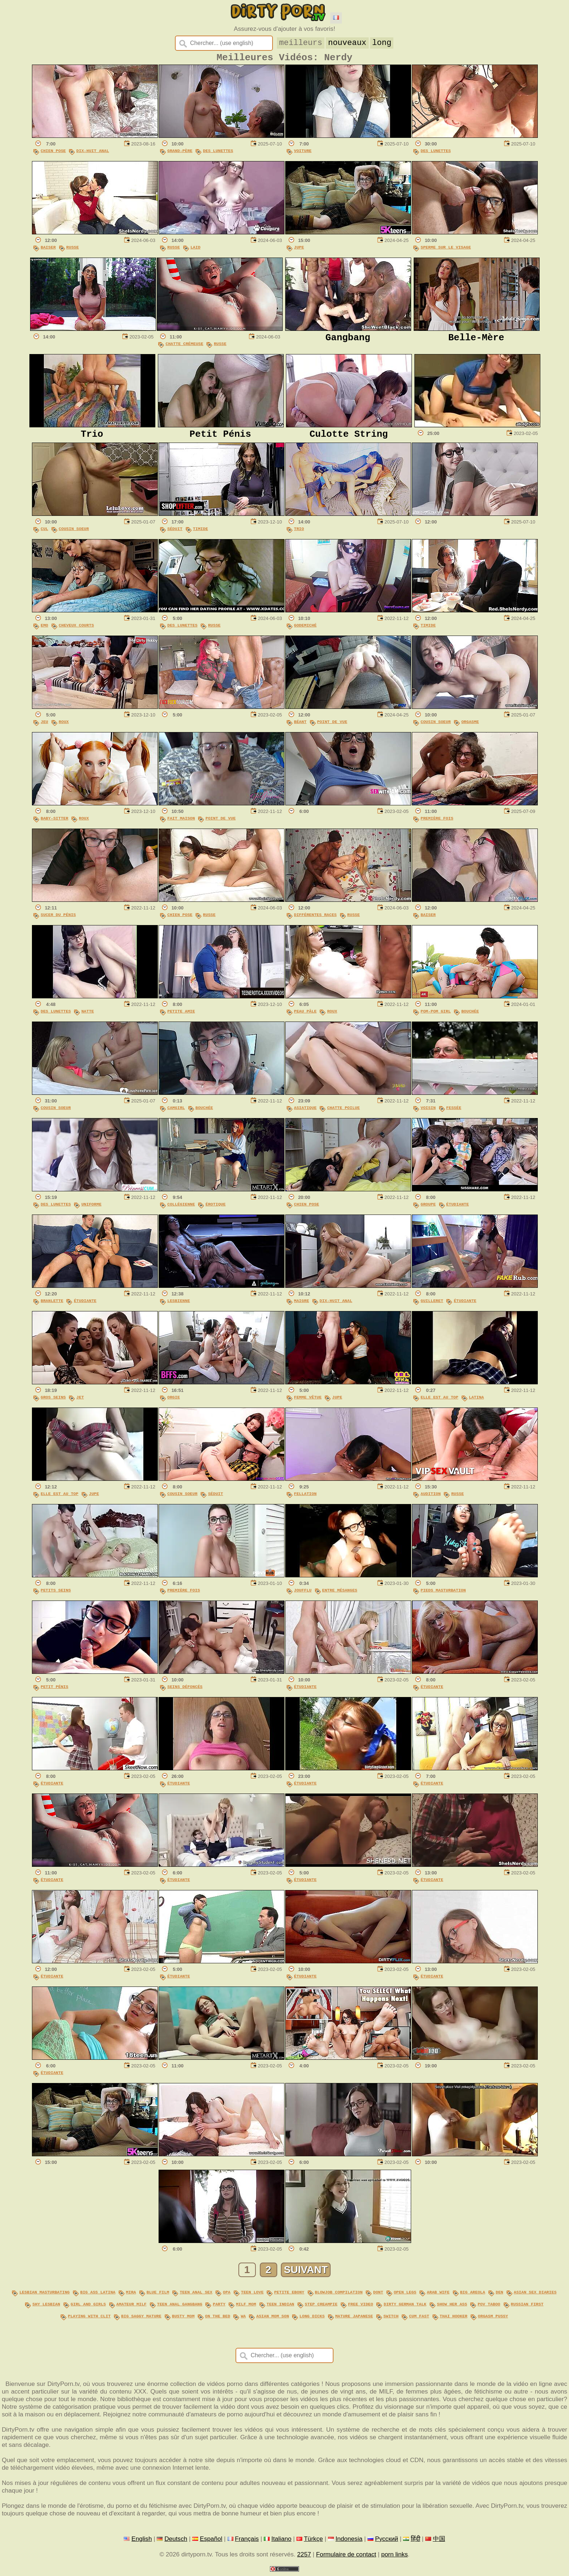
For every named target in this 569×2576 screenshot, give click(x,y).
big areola (472, 2296)
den (499, 2296)
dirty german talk (405, 2307)
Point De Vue (332, 727)
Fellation (305, 1498)
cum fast (419, 2319)
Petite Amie (181, 1016)
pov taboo (489, 2307)
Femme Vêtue (308, 1402)
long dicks (311, 2319)
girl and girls (88, 2307)
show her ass (452, 2307)
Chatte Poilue (343, 1113)
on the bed (217, 2319)
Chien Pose (53, 153)
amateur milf (131, 2307)
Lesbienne (178, 1305)
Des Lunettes (218, 153)
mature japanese (354, 2319)
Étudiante (457, 1209)
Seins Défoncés (184, 1691)
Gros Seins (53, 1402)
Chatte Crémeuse (184, 346)
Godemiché (305, 630)
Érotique (215, 1209)
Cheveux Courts (76, 630)
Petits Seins (56, 1595)
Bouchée (470, 1016)
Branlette (52, 1305)
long (383, 42)
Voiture (303, 153)
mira (131, 2296)
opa (226, 2296)
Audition (431, 1498)
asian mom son (272, 2319)
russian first (527, 2307)
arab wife (438, 2296)
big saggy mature (141, 2319)
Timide (200, 534)
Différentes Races (315, 920)
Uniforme (91, 1209)
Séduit (175, 534)
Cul (44, 534)
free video (360, 2307)
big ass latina (97, 2296)
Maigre (301, 1305)
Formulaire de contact (346, 2556)
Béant (300, 727)
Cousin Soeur (74, 534)
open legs (405, 2296)
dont (378, 2296)
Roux (64, 727)
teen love (252, 2296)
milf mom (246, 2307)
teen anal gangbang (179, 2307)
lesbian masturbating (45, 2296)
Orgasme (470, 727)
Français (247, 2541)
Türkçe (313, 2541)
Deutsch (175, 2541)
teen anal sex (196, 2296)
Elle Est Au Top (439, 1402)
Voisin (428, 1113)
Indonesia (348, 2541)
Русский (386, 2541)
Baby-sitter (54, 823)
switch (391, 2319)
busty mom (183, 2319)
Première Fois (437, 823)
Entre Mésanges (339, 1595)
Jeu (44, 727)
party (219, 2307)
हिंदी (415, 2541)
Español (211, 2541)
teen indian (280, 2307)
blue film (158, 2296)
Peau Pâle (305, 1016)
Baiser (48, 250)
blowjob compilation (339, 2296)
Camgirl (176, 1113)
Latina (476, 1402)
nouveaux (349, 42)
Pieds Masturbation (443, 1595)
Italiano (281, 2541)
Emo (44, 630)
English (141, 2541)
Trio (299, 534)
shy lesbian (46, 2307)
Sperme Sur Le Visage (446, 250)
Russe (72, 250)
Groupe (428, 1209)
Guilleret (432, 1305)
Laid (196, 250)
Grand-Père (179, 153)
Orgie (173, 1402)
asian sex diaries (535, 2296)
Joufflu (303, 1595)
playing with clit (89, 2319)
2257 (304, 2556)
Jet (80, 1402)
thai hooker (453, 2319)
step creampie (321, 2307)
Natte (87, 1016)
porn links (394, 2556)
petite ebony (289, 2296)
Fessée (454, 1113)
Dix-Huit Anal (92, 153)
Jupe (299, 250)
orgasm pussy (493, 2319)
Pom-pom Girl (436, 1016)
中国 (439, 2541)
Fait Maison (181, 823)
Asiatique (305, 1113)
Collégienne (181, 1209)
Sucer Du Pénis (58, 920)
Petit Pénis (54, 1691)
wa (243, 2319)
